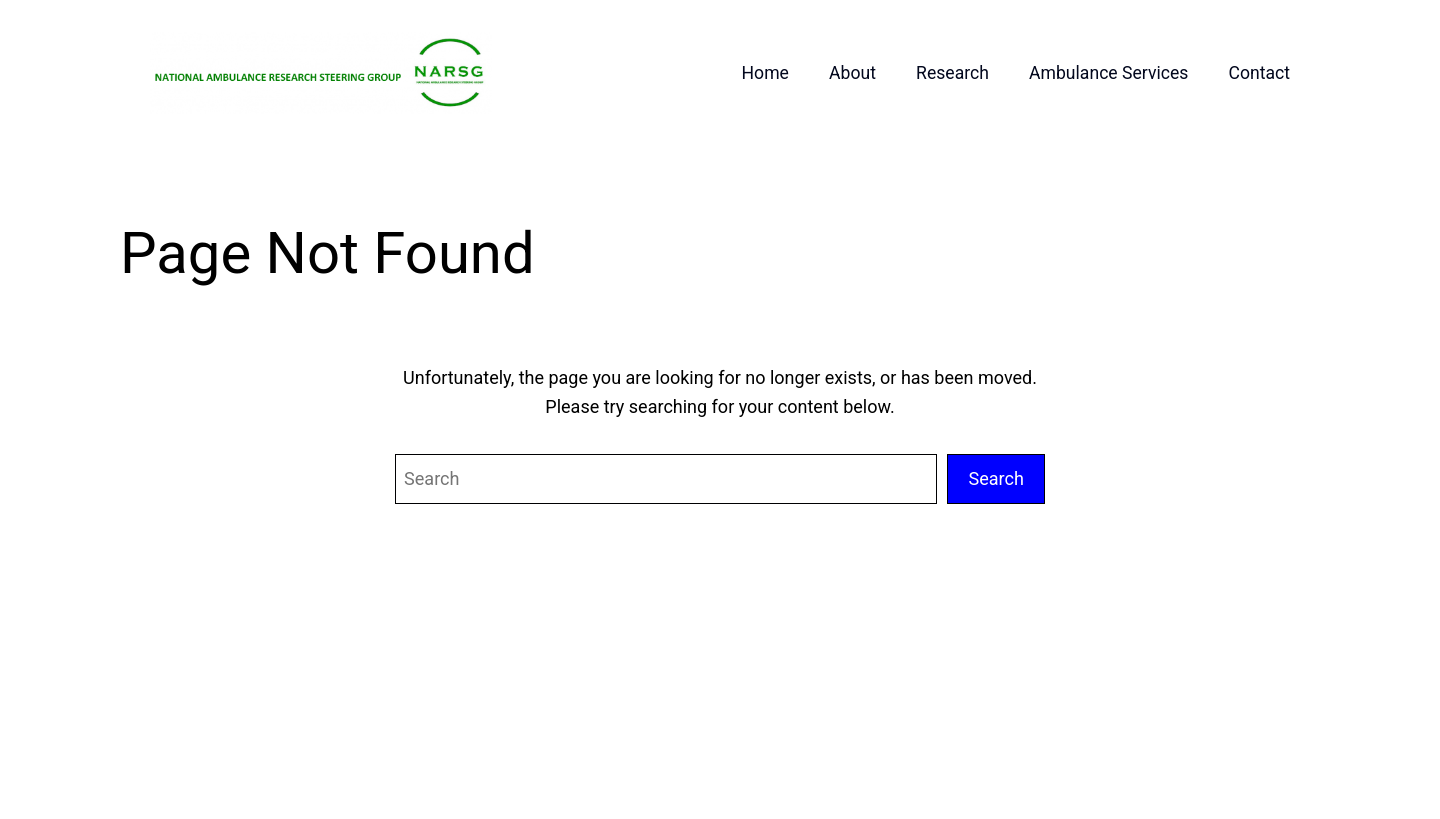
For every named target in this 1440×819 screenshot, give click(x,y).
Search (996, 478)
